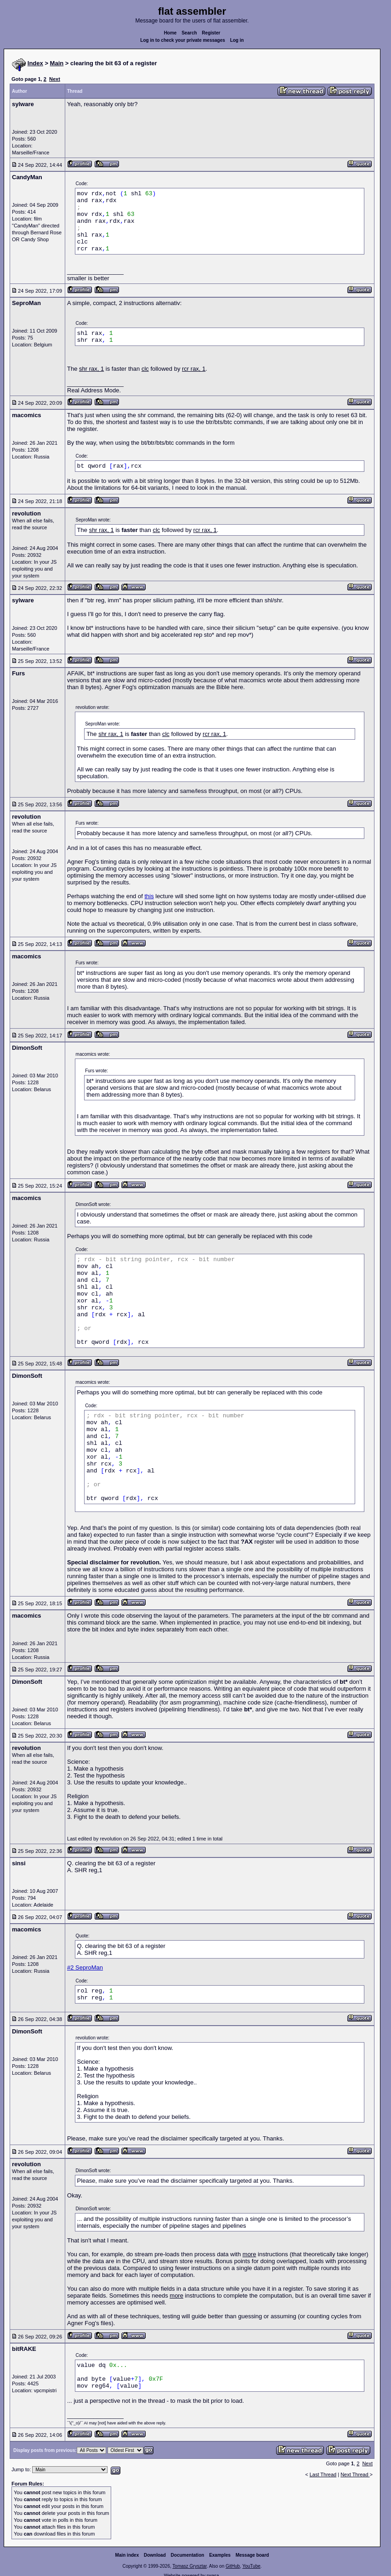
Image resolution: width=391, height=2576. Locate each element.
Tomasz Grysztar (189, 2566)
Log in (237, 40)
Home (170, 32)
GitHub (233, 2566)
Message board (252, 2555)
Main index (127, 2555)
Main (57, 63)
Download (155, 2555)
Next (54, 79)
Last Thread (323, 2474)
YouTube (251, 2566)
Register (211, 32)
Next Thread (354, 2474)
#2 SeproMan (85, 1967)
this (148, 896)
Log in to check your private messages (182, 40)
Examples (220, 2555)
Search (189, 32)
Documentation (187, 2555)
